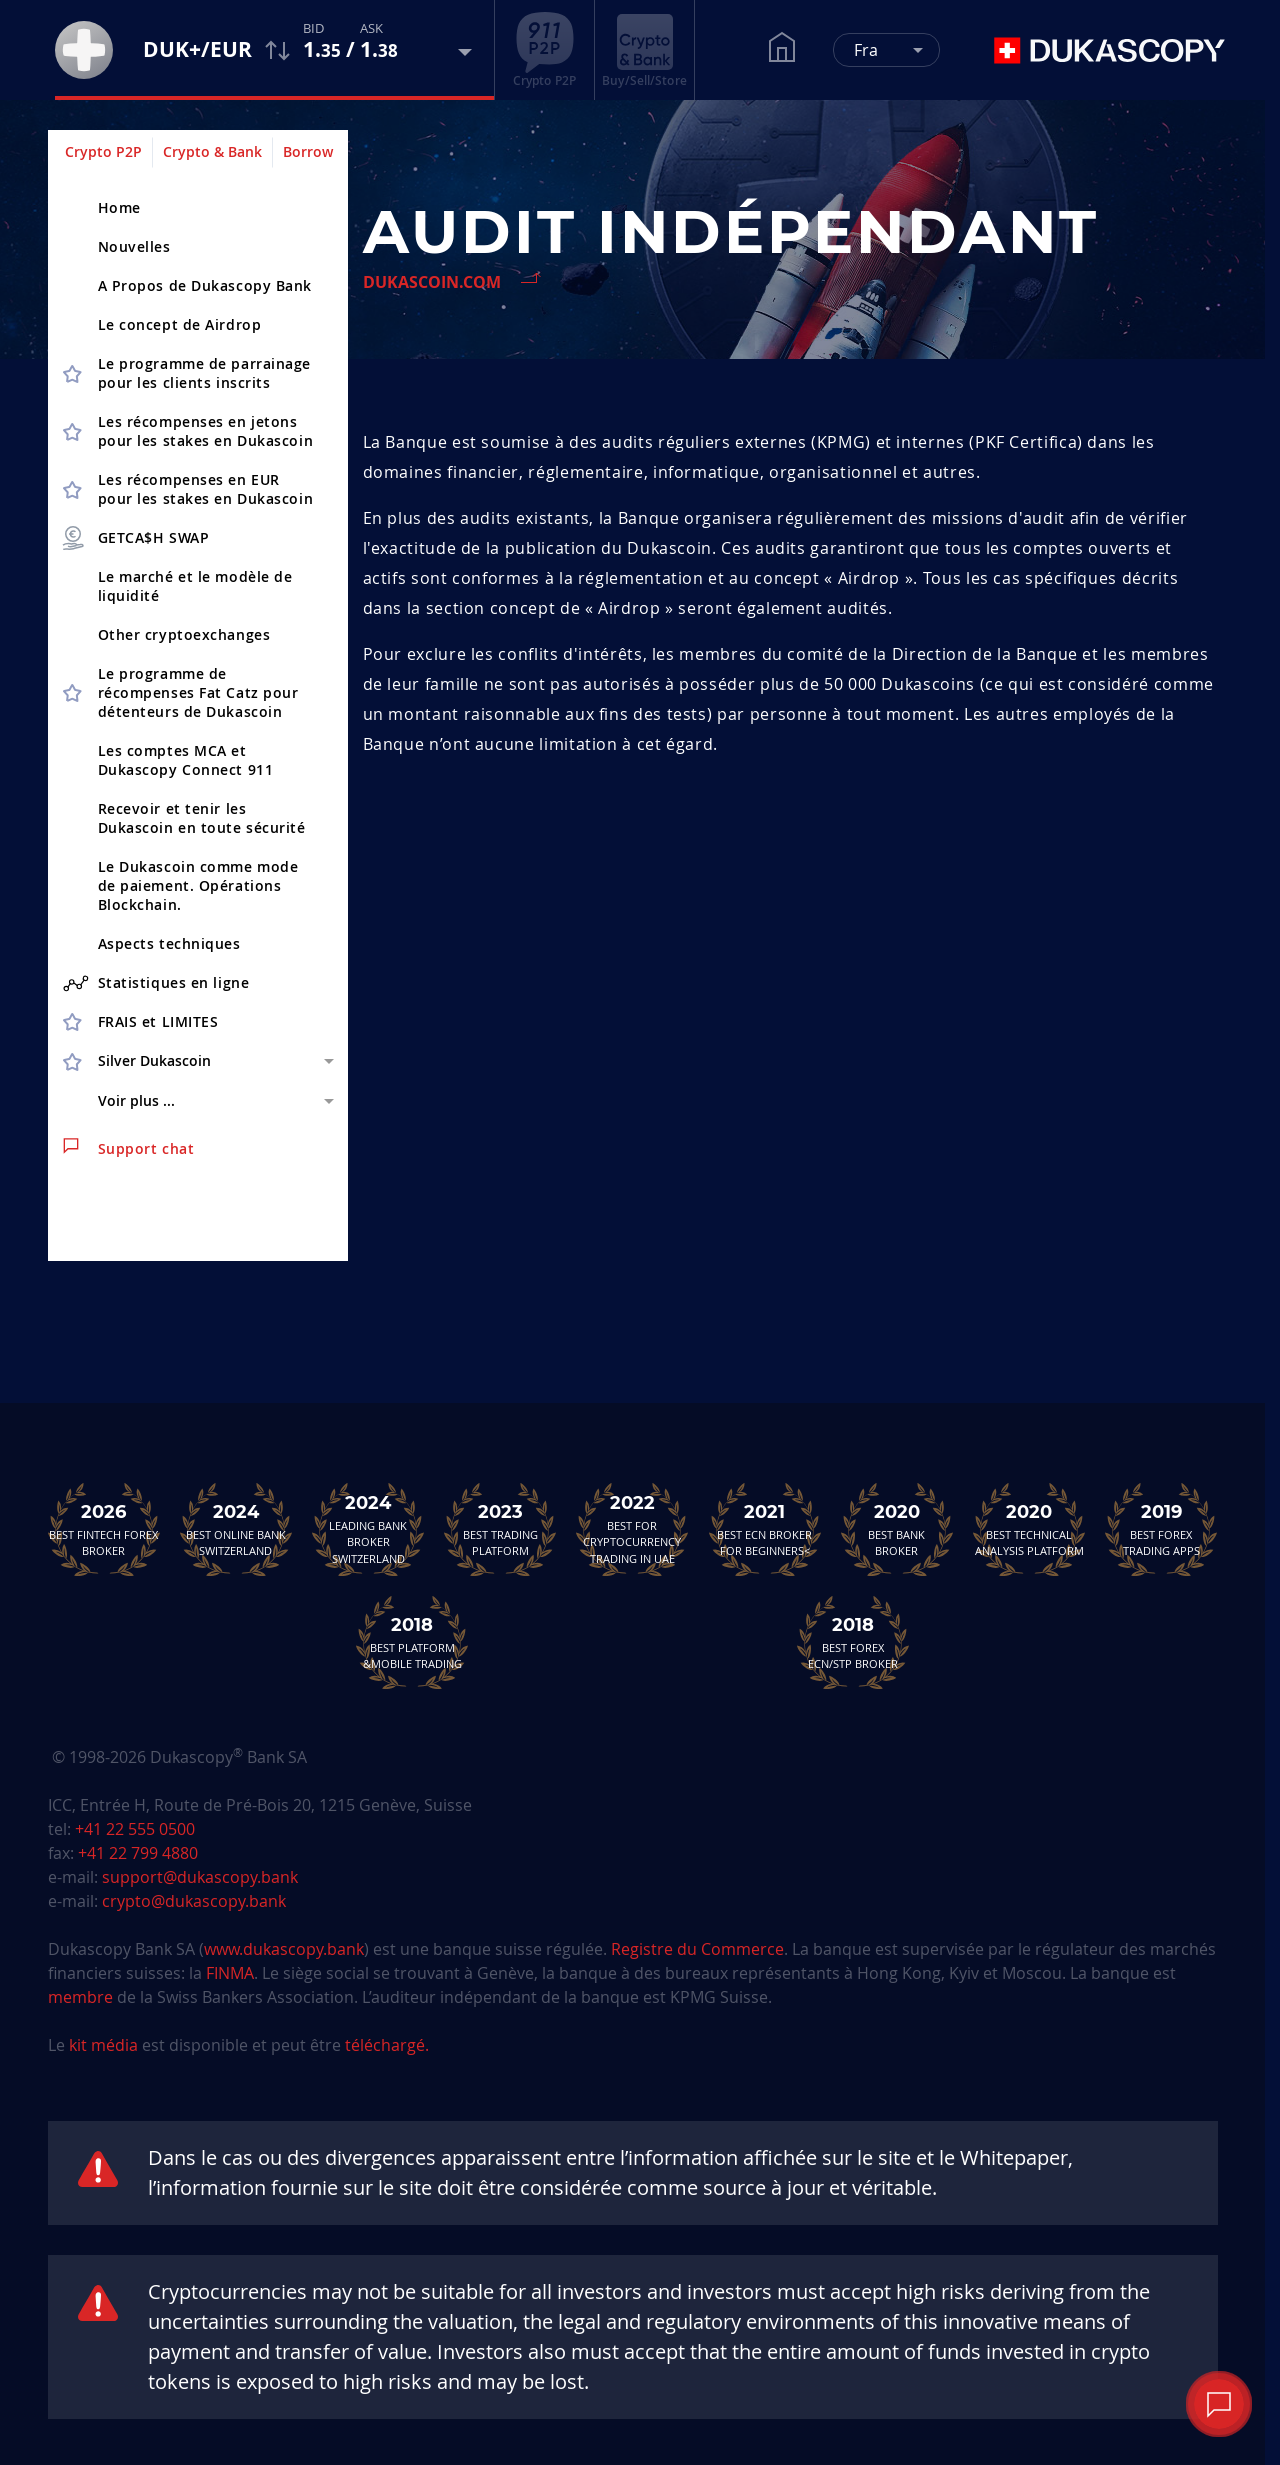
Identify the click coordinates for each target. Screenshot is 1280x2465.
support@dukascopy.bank (200, 1877)
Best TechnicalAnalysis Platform (1029, 1529)
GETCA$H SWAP (135, 538)
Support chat (129, 1148)
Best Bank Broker (897, 1529)
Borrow (308, 151)
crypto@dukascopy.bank (194, 1901)
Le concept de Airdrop (180, 324)
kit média (103, 2045)
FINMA (230, 1973)
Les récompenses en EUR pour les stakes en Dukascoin (206, 489)
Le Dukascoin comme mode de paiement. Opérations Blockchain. (198, 885)
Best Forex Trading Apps (1161, 1529)
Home (119, 207)
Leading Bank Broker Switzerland (368, 1529)
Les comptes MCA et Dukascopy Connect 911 (186, 760)
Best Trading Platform (500, 1529)
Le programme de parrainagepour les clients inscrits (205, 373)
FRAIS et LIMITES (158, 1021)
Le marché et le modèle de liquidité (195, 586)
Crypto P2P (103, 151)
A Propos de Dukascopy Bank (205, 285)
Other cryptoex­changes (184, 634)
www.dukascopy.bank (284, 1949)
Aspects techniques (169, 943)
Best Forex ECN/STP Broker (853, 1642)
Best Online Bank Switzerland (236, 1529)
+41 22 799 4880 (138, 1853)
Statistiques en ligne (156, 983)
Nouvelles (134, 246)
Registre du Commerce (697, 1949)
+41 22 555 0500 (135, 1829)
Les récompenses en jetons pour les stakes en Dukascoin (206, 431)
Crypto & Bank (212, 151)
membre (80, 1997)
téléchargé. (387, 2045)
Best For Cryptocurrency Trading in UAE (632, 1529)
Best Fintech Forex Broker (104, 1529)
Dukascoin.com (432, 282)
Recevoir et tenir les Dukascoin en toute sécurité (202, 818)
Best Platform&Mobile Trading (412, 1642)
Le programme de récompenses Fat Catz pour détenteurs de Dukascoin (198, 692)
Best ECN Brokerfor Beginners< (765, 1529)
